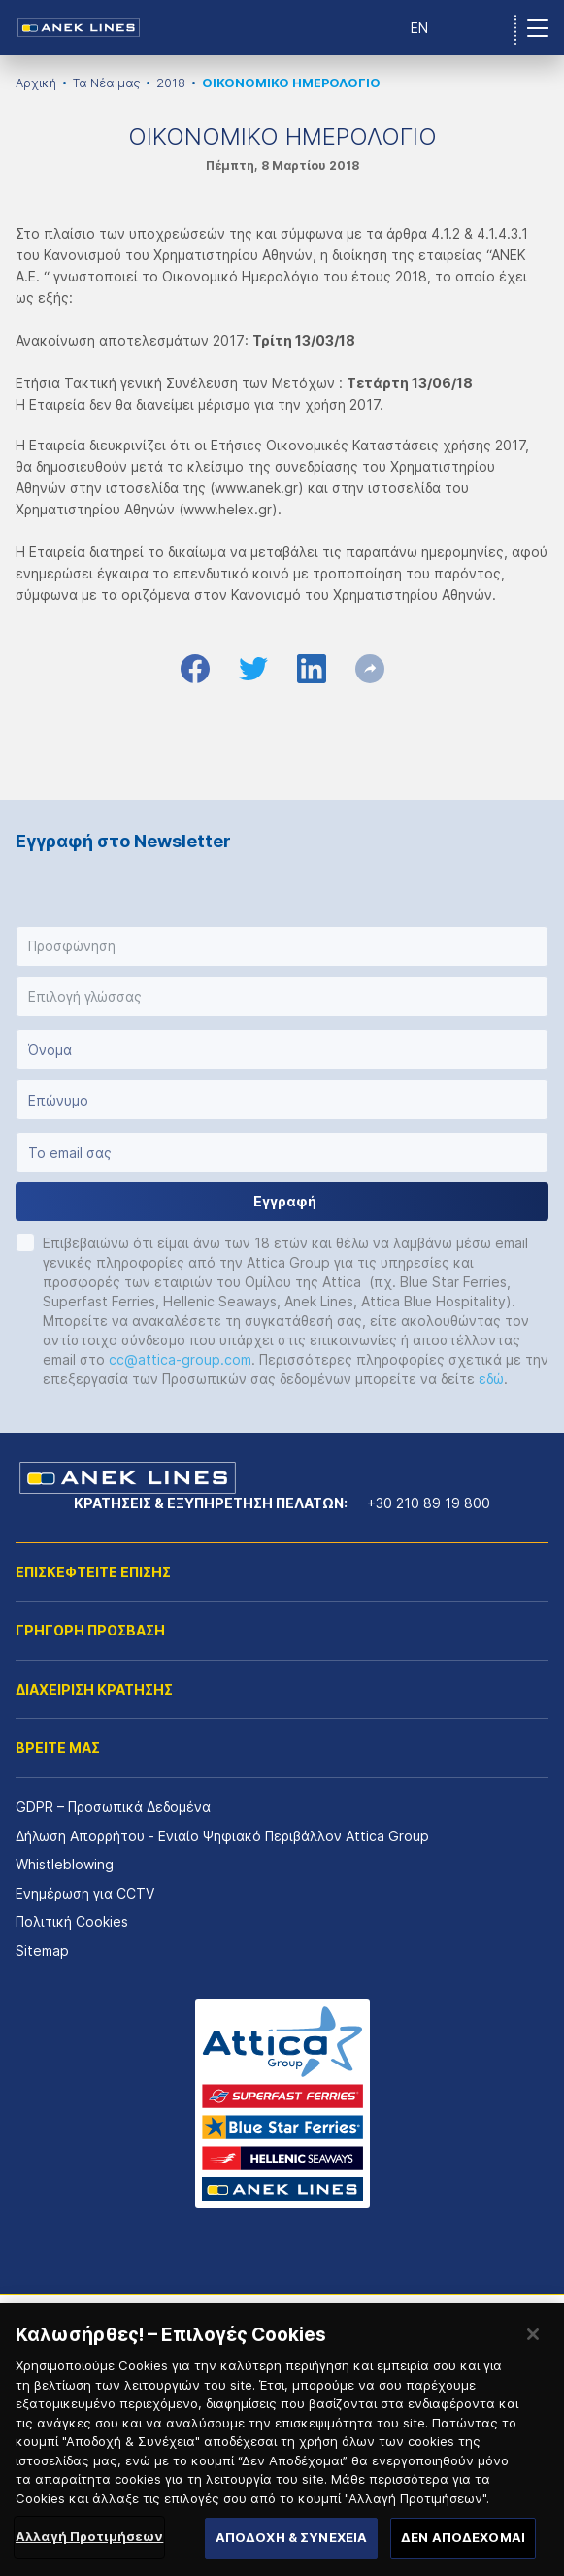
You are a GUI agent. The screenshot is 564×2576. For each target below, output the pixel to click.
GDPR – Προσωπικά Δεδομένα (113, 1807)
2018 (170, 83)
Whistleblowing (65, 1864)
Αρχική (36, 83)
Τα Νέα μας (106, 83)
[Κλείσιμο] (533, 2365)
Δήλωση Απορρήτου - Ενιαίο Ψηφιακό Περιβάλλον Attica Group (222, 1836)
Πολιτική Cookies (72, 1921)
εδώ (491, 1379)
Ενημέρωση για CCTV (85, 1893)
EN (419, 27)
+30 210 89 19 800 (428, 1503)
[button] (282, 946)
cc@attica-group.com (180, 1359)
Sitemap (42, 1950)
